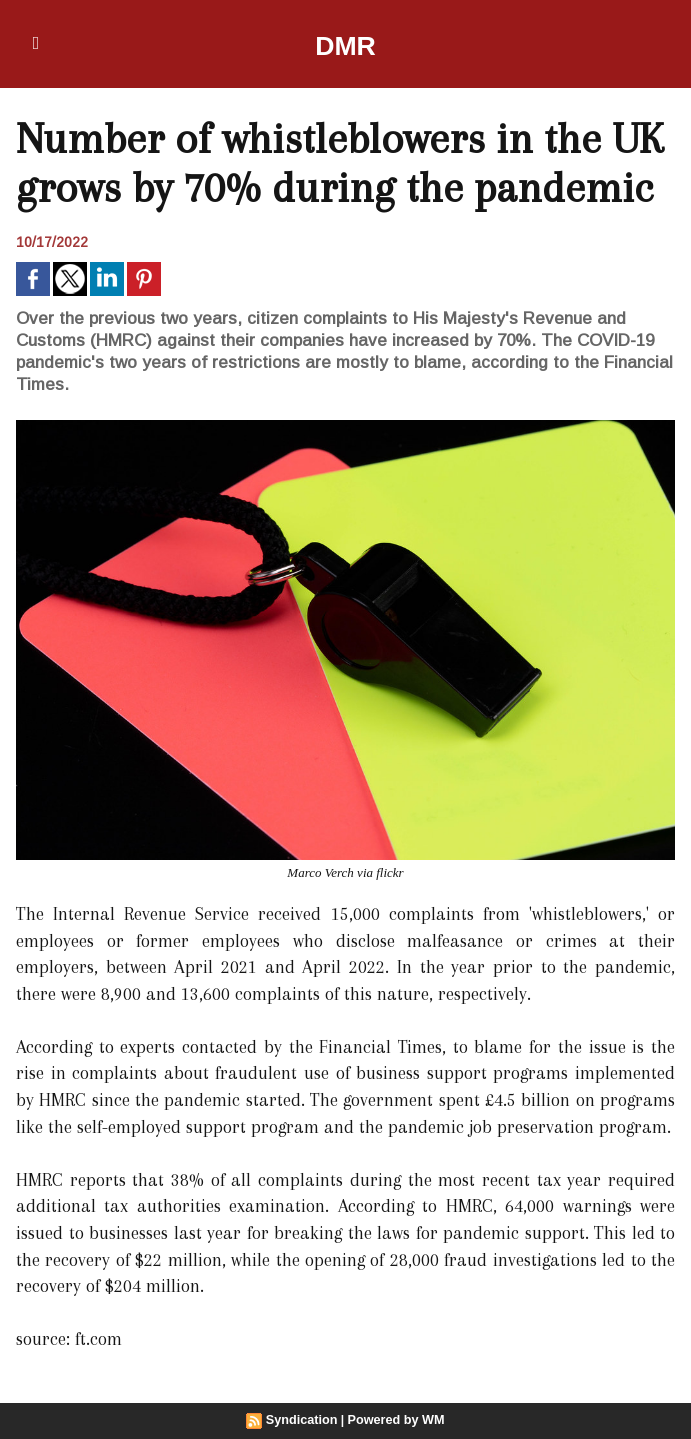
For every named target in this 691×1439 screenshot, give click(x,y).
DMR (345, 44)
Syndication (304, 1420)
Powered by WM (394, 1420)
